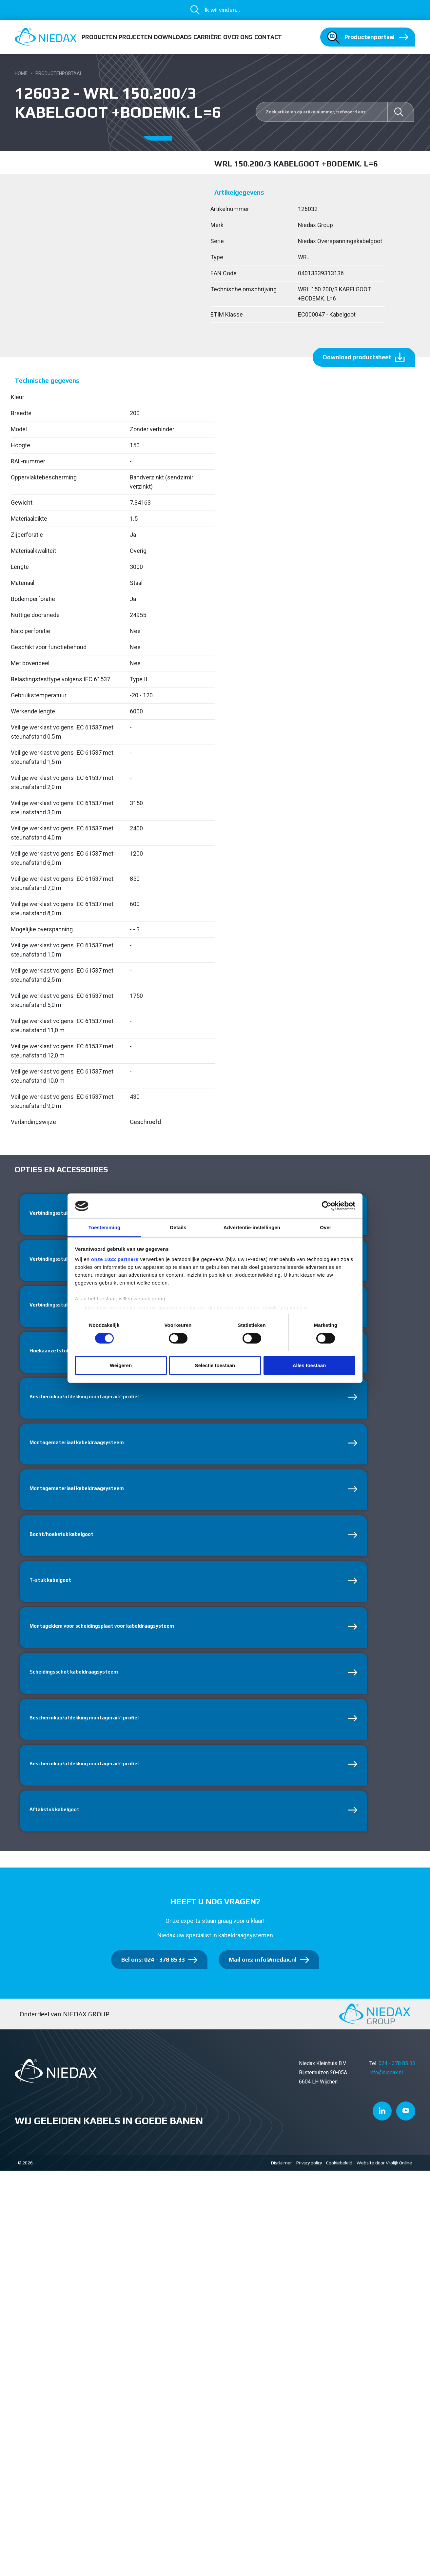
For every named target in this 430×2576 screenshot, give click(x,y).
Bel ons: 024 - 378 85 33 (153, 1973)
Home (21, 73)
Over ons (237, 36)
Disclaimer (281, 2176)
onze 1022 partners (115, 1259)
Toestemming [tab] (104, 1227)
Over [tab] (325, 1227)
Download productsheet (357, 357)
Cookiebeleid (339, 2176)
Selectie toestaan (215, 1365)
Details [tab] (178, 1227)
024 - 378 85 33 (397, 2077)
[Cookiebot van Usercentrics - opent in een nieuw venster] (326, 1206)
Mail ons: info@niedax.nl (263, 1973)
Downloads (173, 36)
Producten (99, 36)
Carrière (207, 36)
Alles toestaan (309, 1365)
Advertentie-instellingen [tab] (252, 1227)
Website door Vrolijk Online (384, 2176)
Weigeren (121, 1365)
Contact (268, 36)
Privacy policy (309, 2176)
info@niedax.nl (386, 2086)
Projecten (135, 36)
